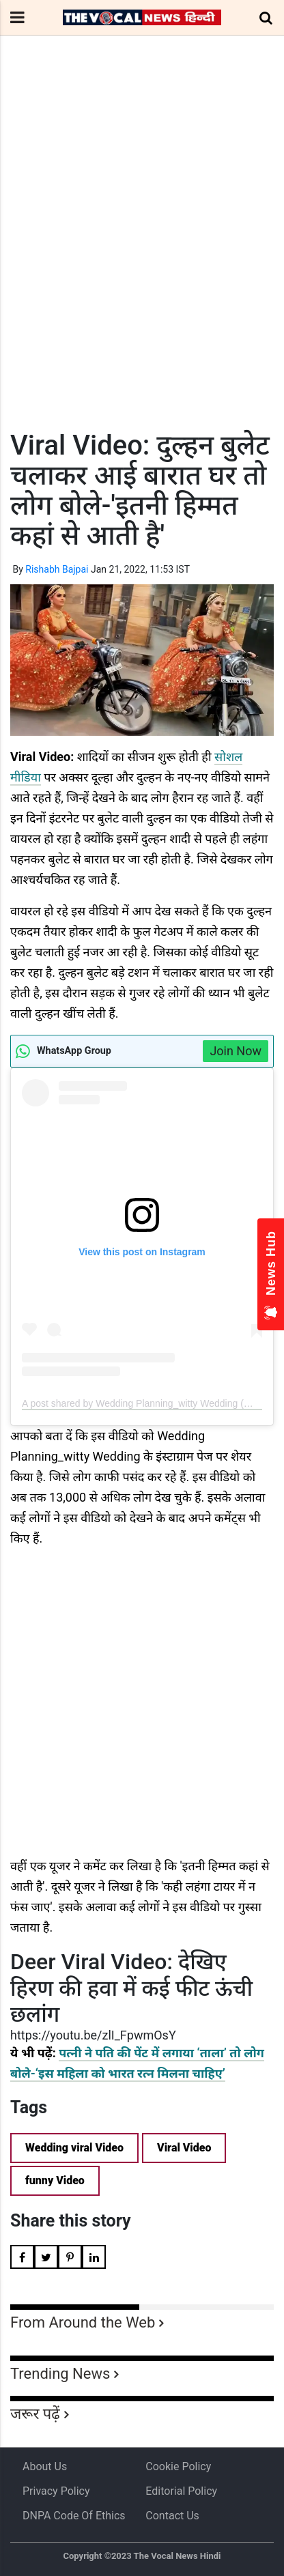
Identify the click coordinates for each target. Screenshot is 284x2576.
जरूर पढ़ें (35, 2413)
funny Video (55, 2180)
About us (45, 2466)
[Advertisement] (142, 258)
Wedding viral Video (74, 2147)
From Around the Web (82, 2322)
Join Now (235, 1051)
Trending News (60, 2373)
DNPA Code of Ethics (74, 2515)
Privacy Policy (56, 2491)
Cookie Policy (178, 2466)
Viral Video (184, 2147)
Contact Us (172, 2515)
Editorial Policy (181, 2491)
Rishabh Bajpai (56, 569)
